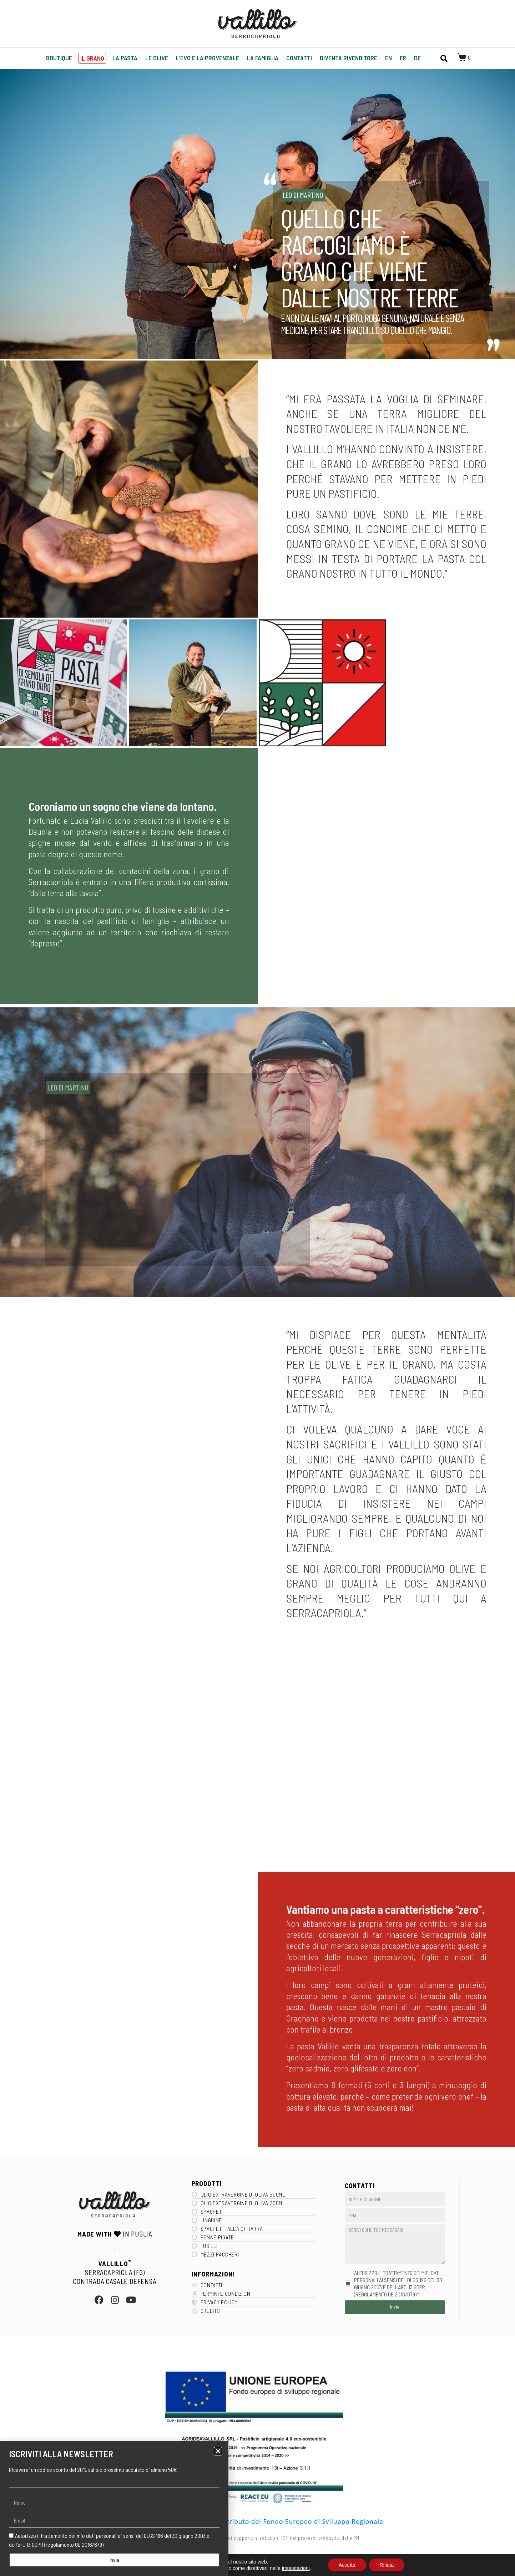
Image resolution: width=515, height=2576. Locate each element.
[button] (218, 2451)
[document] (257, 1288)
